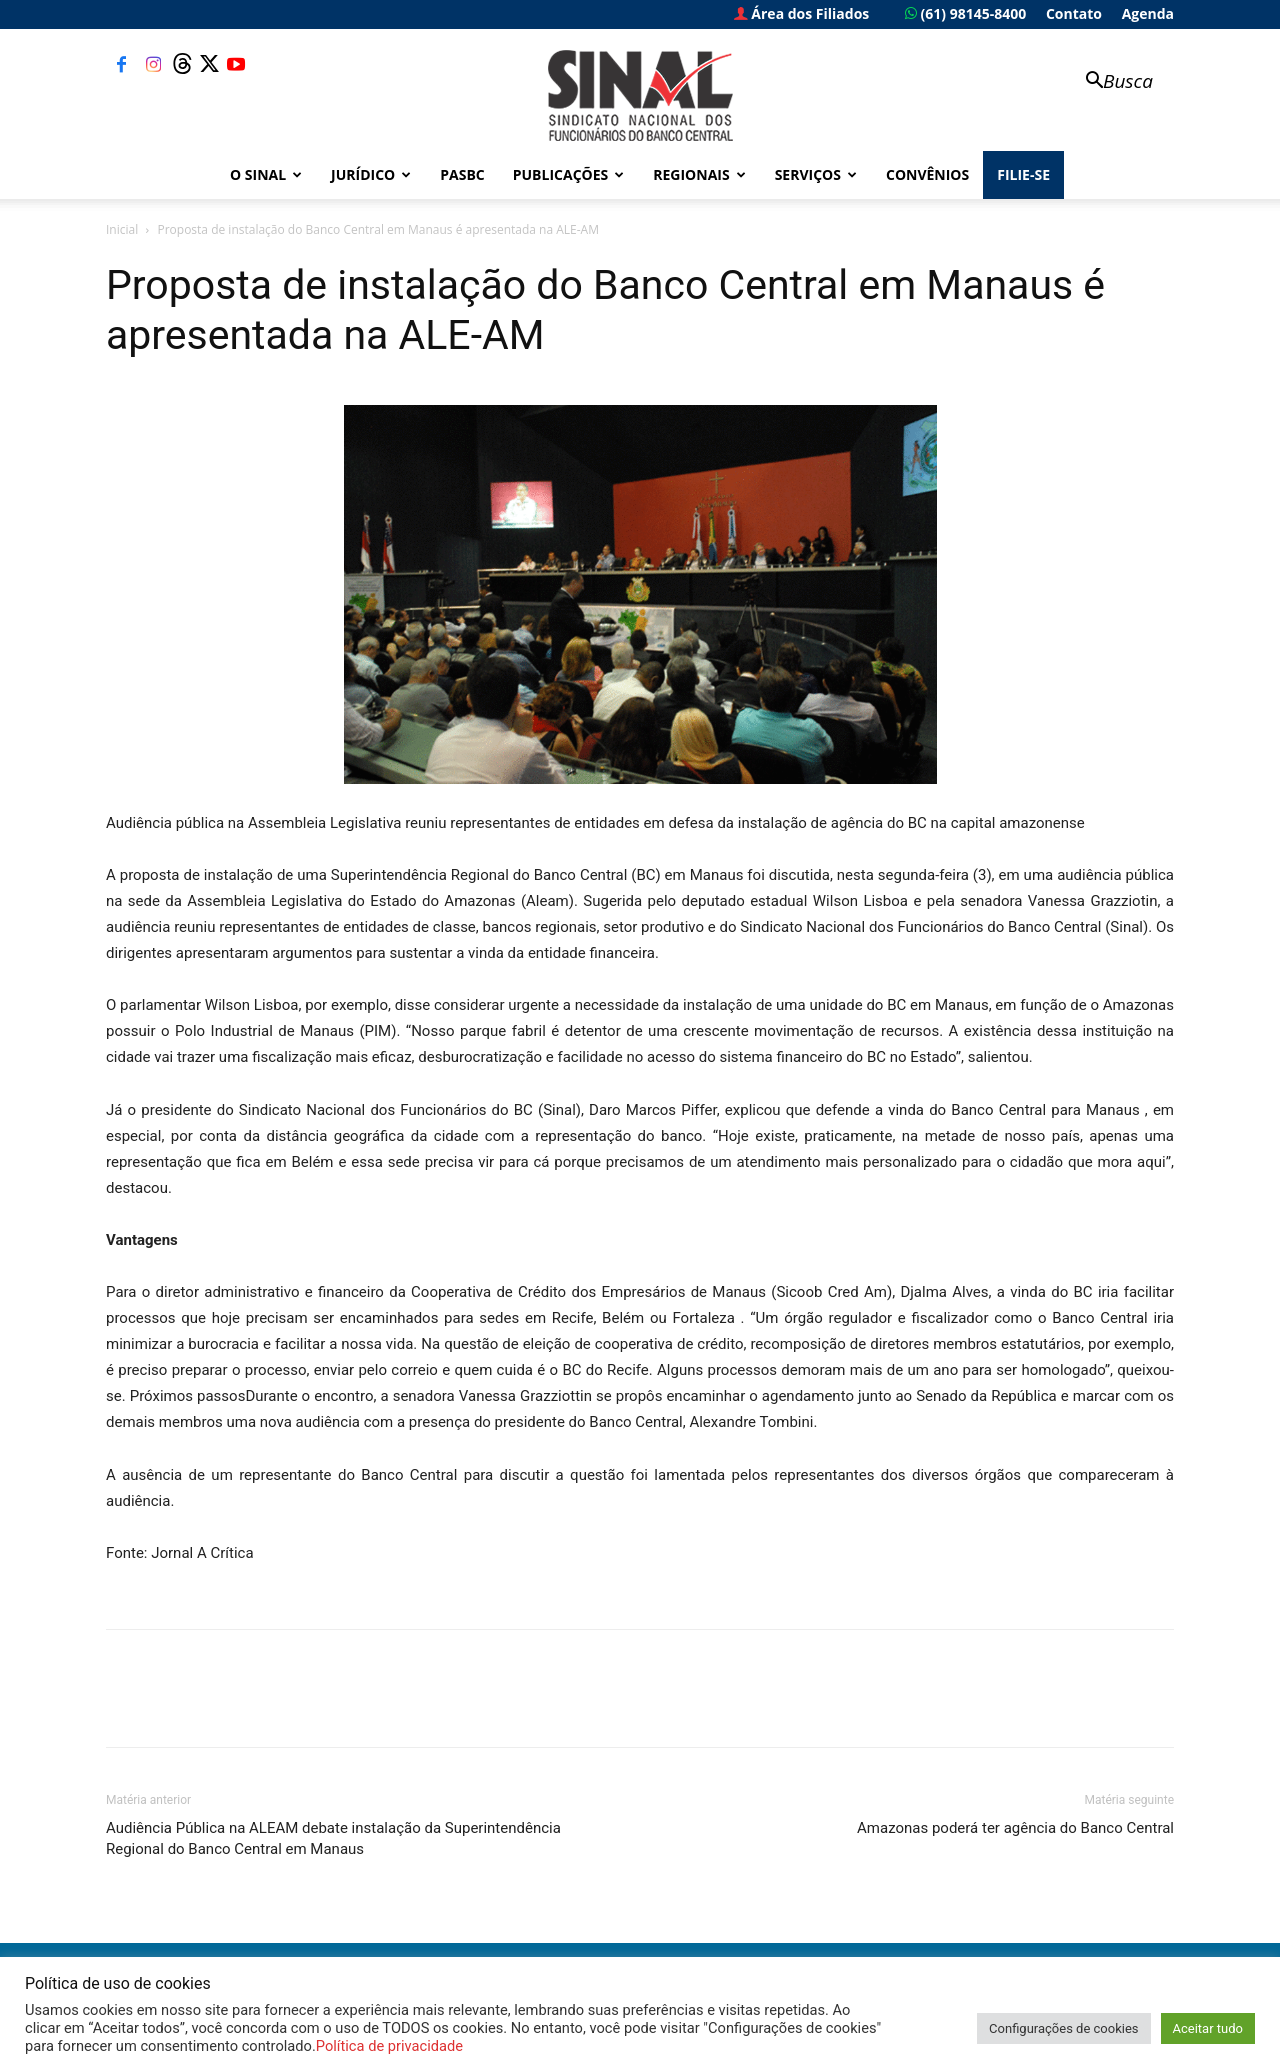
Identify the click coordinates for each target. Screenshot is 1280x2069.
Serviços (816, 174)
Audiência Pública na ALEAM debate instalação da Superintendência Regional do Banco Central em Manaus (333, 1838)
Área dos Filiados (802, 13)
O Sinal (266, 174)
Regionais (699, 174)
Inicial (122, 229)
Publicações (569, 174)
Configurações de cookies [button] (1063, 2028)
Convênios (927, 174)
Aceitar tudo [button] (1208, 2028)
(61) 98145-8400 (965, 13)
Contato (1074, 13)
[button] (1110, 82)
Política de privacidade (389, 2046)
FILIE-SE (1023, 174)
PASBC (462, 174)
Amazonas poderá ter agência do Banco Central (1015, 1828)
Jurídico (371, 174)
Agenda (1148, 13)
